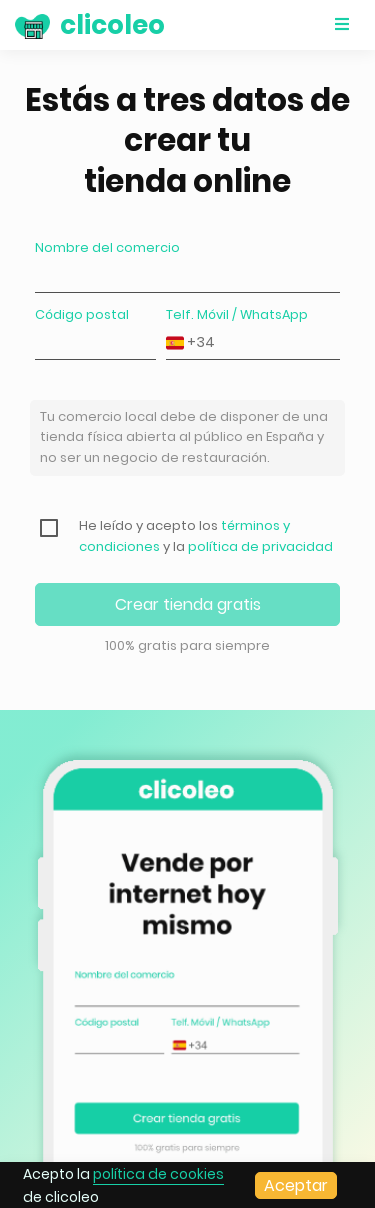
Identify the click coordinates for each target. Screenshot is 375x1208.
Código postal (82, 314)
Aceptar (296, 1185)
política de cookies (158, 1174)
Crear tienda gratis (188, 604)
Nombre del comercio (107, 247)
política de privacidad (260, 546)
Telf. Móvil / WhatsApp (237, 314)
